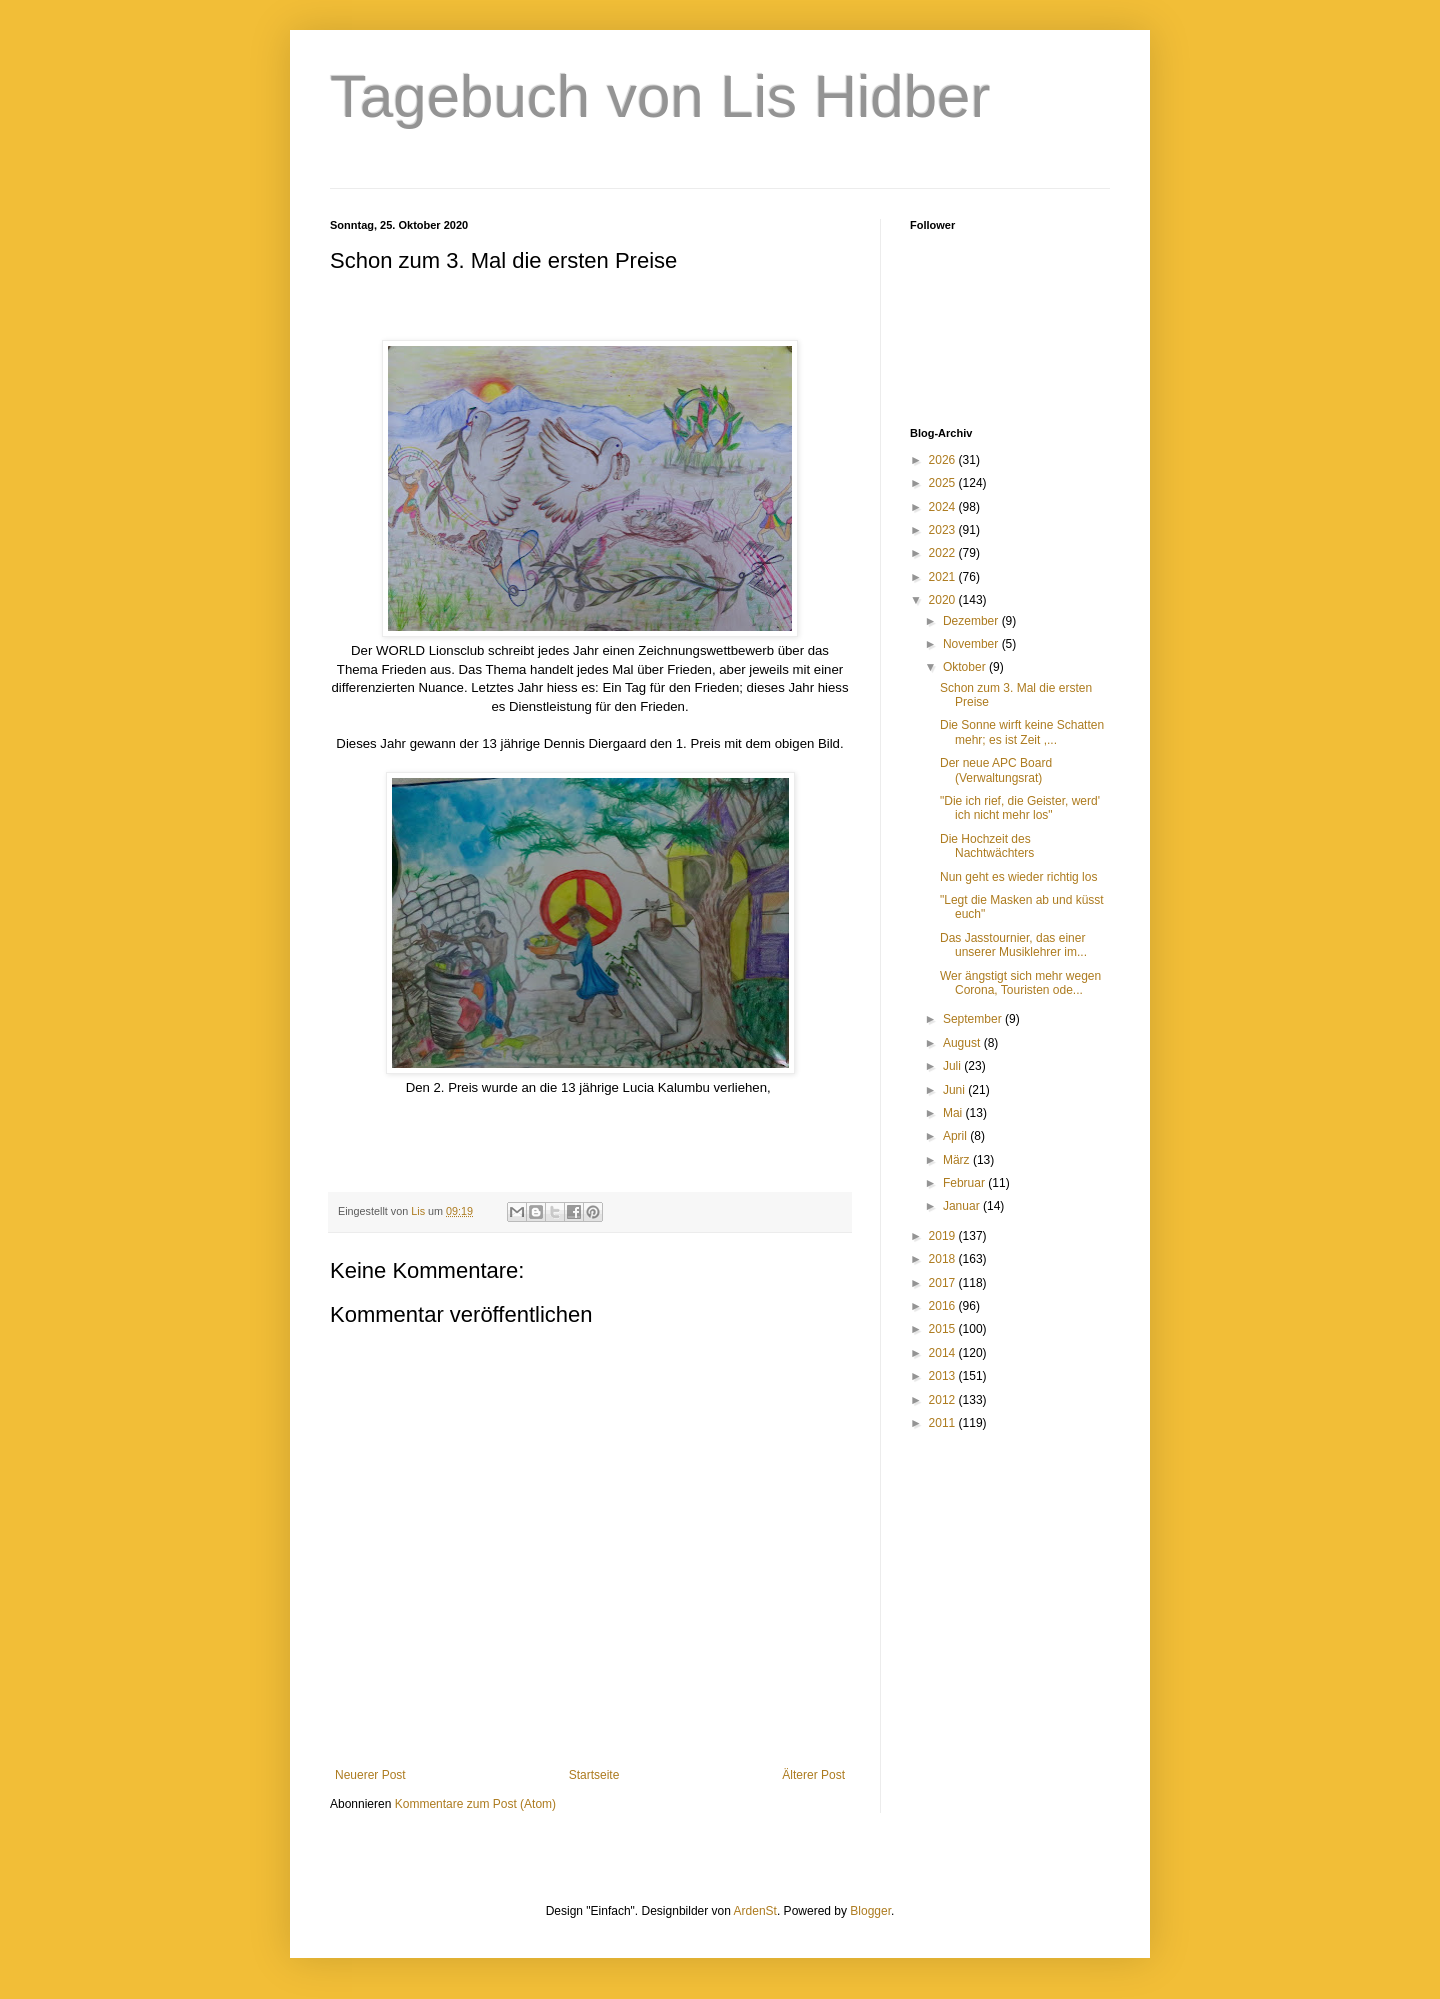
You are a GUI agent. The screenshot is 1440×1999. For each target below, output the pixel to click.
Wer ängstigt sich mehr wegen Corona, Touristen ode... (1020, 983)
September (974, 1019)
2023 (944, 530)
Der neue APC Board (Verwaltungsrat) (996, 770)
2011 (944, 1423)
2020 (944, 600)
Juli (953, 1066)
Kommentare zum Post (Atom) (475, 1804)
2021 (944, 577)
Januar (963, 1206)
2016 (944, 1306)
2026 (944, 460)
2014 (944, 1353)
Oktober (966, 667)
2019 (944, 1236)
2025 (944, 483)
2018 (944, 1259)
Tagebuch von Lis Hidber (660, 96)
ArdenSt (755, 1911)
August (963, 1043)
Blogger (870, 1911)
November (972, 644)
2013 (944, 1376)
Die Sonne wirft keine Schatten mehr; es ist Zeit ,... (1022, 732)
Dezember (972, 621)
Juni (955, 1090)
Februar (965, 1183)
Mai (954, 1113)
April (956, 1136)
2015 (944, 1329)
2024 (944, 507)
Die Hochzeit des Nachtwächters (987, 846)
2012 (944, 1400)
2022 (944, 553)
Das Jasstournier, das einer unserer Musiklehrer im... (1013, 945)
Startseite (594, 1775)
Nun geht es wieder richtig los (1018, 877)
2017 (944, 1283)
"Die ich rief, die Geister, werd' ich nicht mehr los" (1020, 808)
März (958, 1160)
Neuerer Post (370, 1775)
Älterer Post (813, 1775)
